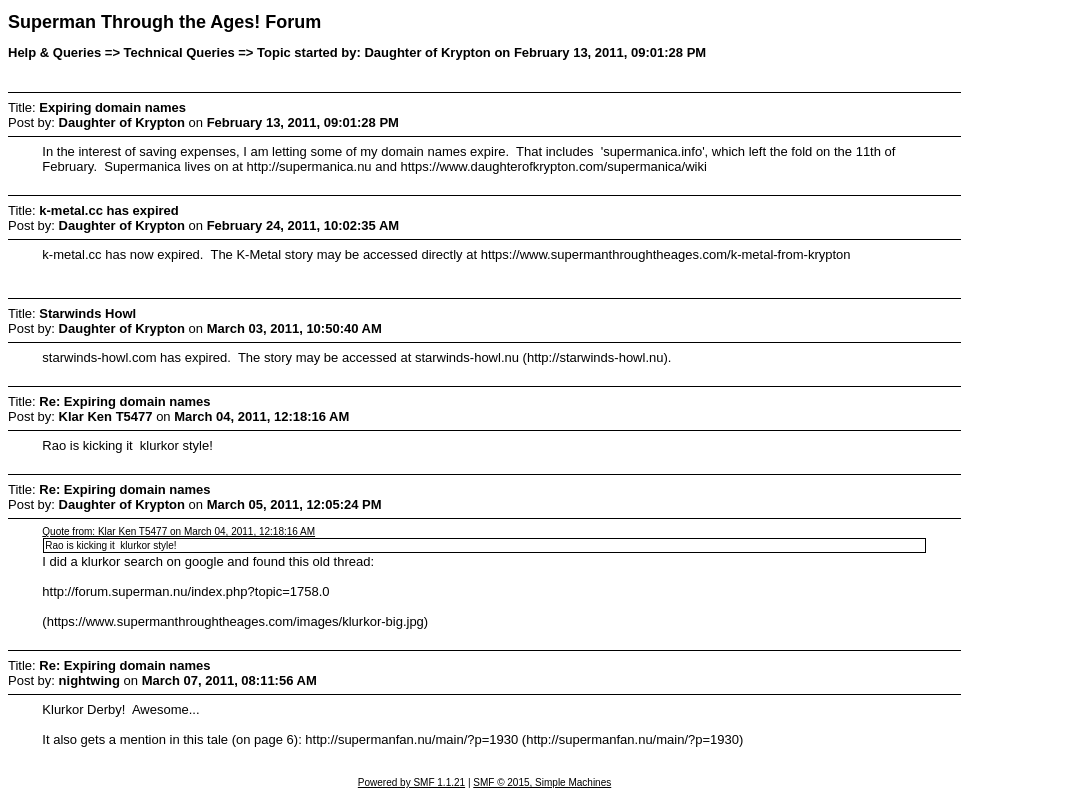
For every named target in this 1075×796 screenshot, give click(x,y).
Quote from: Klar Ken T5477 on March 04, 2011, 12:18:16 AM (178, 531)
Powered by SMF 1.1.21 (411, 782)
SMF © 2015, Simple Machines (542, 782)
